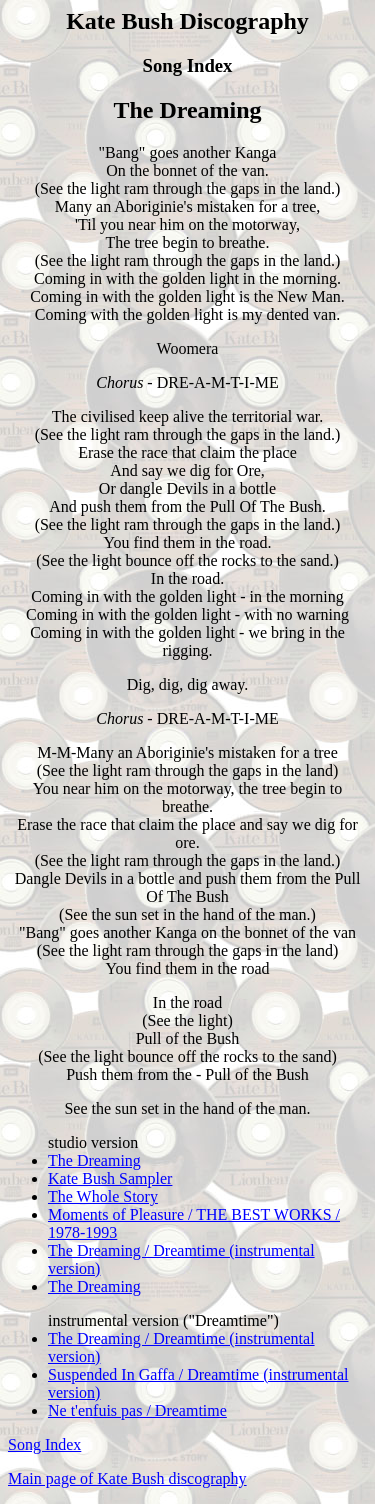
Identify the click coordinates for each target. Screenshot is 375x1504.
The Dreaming (94, 1160)
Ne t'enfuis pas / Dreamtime (137, 1410)
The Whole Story (103, 1196)
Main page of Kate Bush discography (127, 1478)
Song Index (44, 1444)
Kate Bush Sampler (110, 1178)
